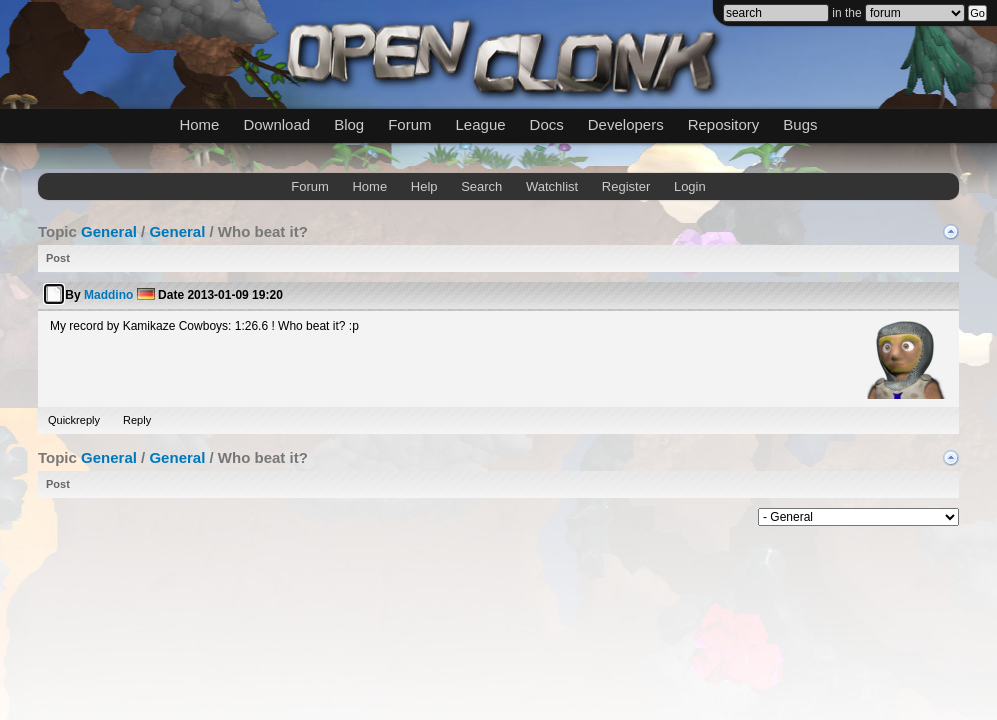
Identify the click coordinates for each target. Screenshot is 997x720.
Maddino (108, 295)
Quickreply (74, 420)
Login (690, 186)
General (109, 231)
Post (58, 258)
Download (276, 124)
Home (199, 124)
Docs (547, 124)
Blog (349, 124)
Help (424, 186)
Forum (409, 124)
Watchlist (552, 186)
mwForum (342, 513)
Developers (626, 124)
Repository (724, 124)
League (481, 124)
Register (626, 186)
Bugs (800, 124)
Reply (137, 420)
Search (481, 186)
